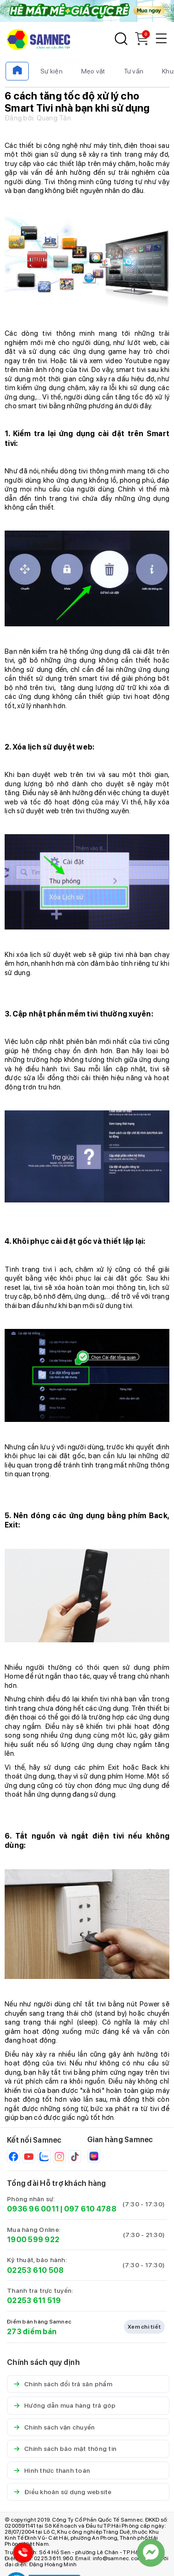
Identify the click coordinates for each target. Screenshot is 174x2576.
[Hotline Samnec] (21, 2554)
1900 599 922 (33, 2239)
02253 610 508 (35, 2270)
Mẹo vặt (93, 71)
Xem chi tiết (144, 2327)
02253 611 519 (34, 2300)
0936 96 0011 (33, 2208)
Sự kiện (51, 71)
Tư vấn (134, 71)
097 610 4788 (90, 2208)
